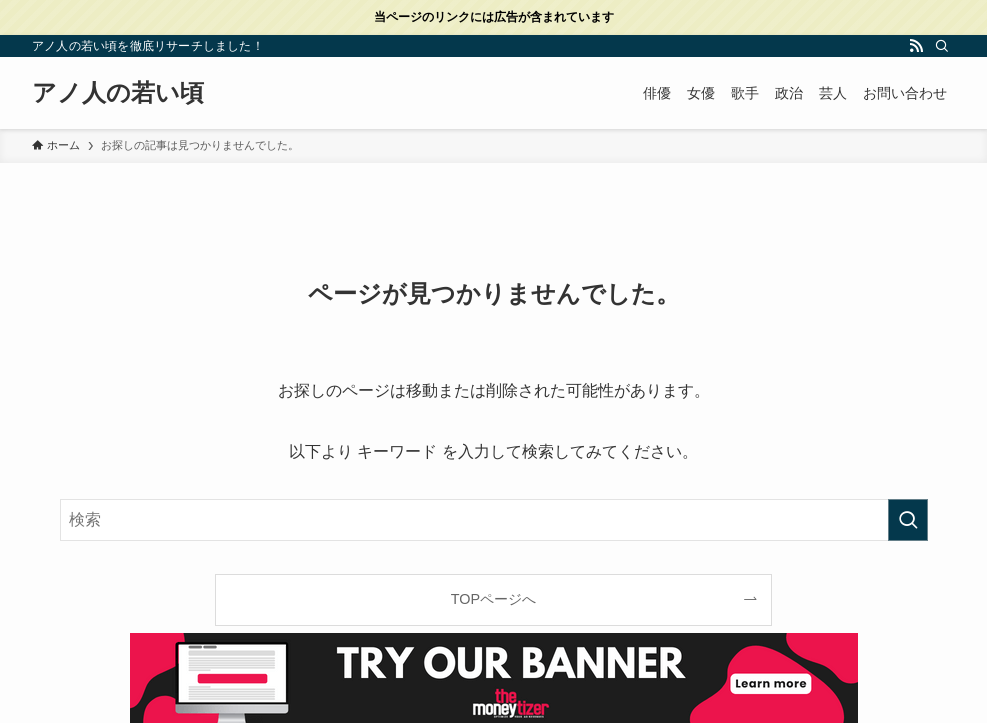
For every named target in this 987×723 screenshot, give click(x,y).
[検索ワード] (494, 520)
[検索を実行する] (908, 520)
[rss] (916, 46)
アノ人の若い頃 (118, 93)
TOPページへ (493, 599)
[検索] (942, 46)
